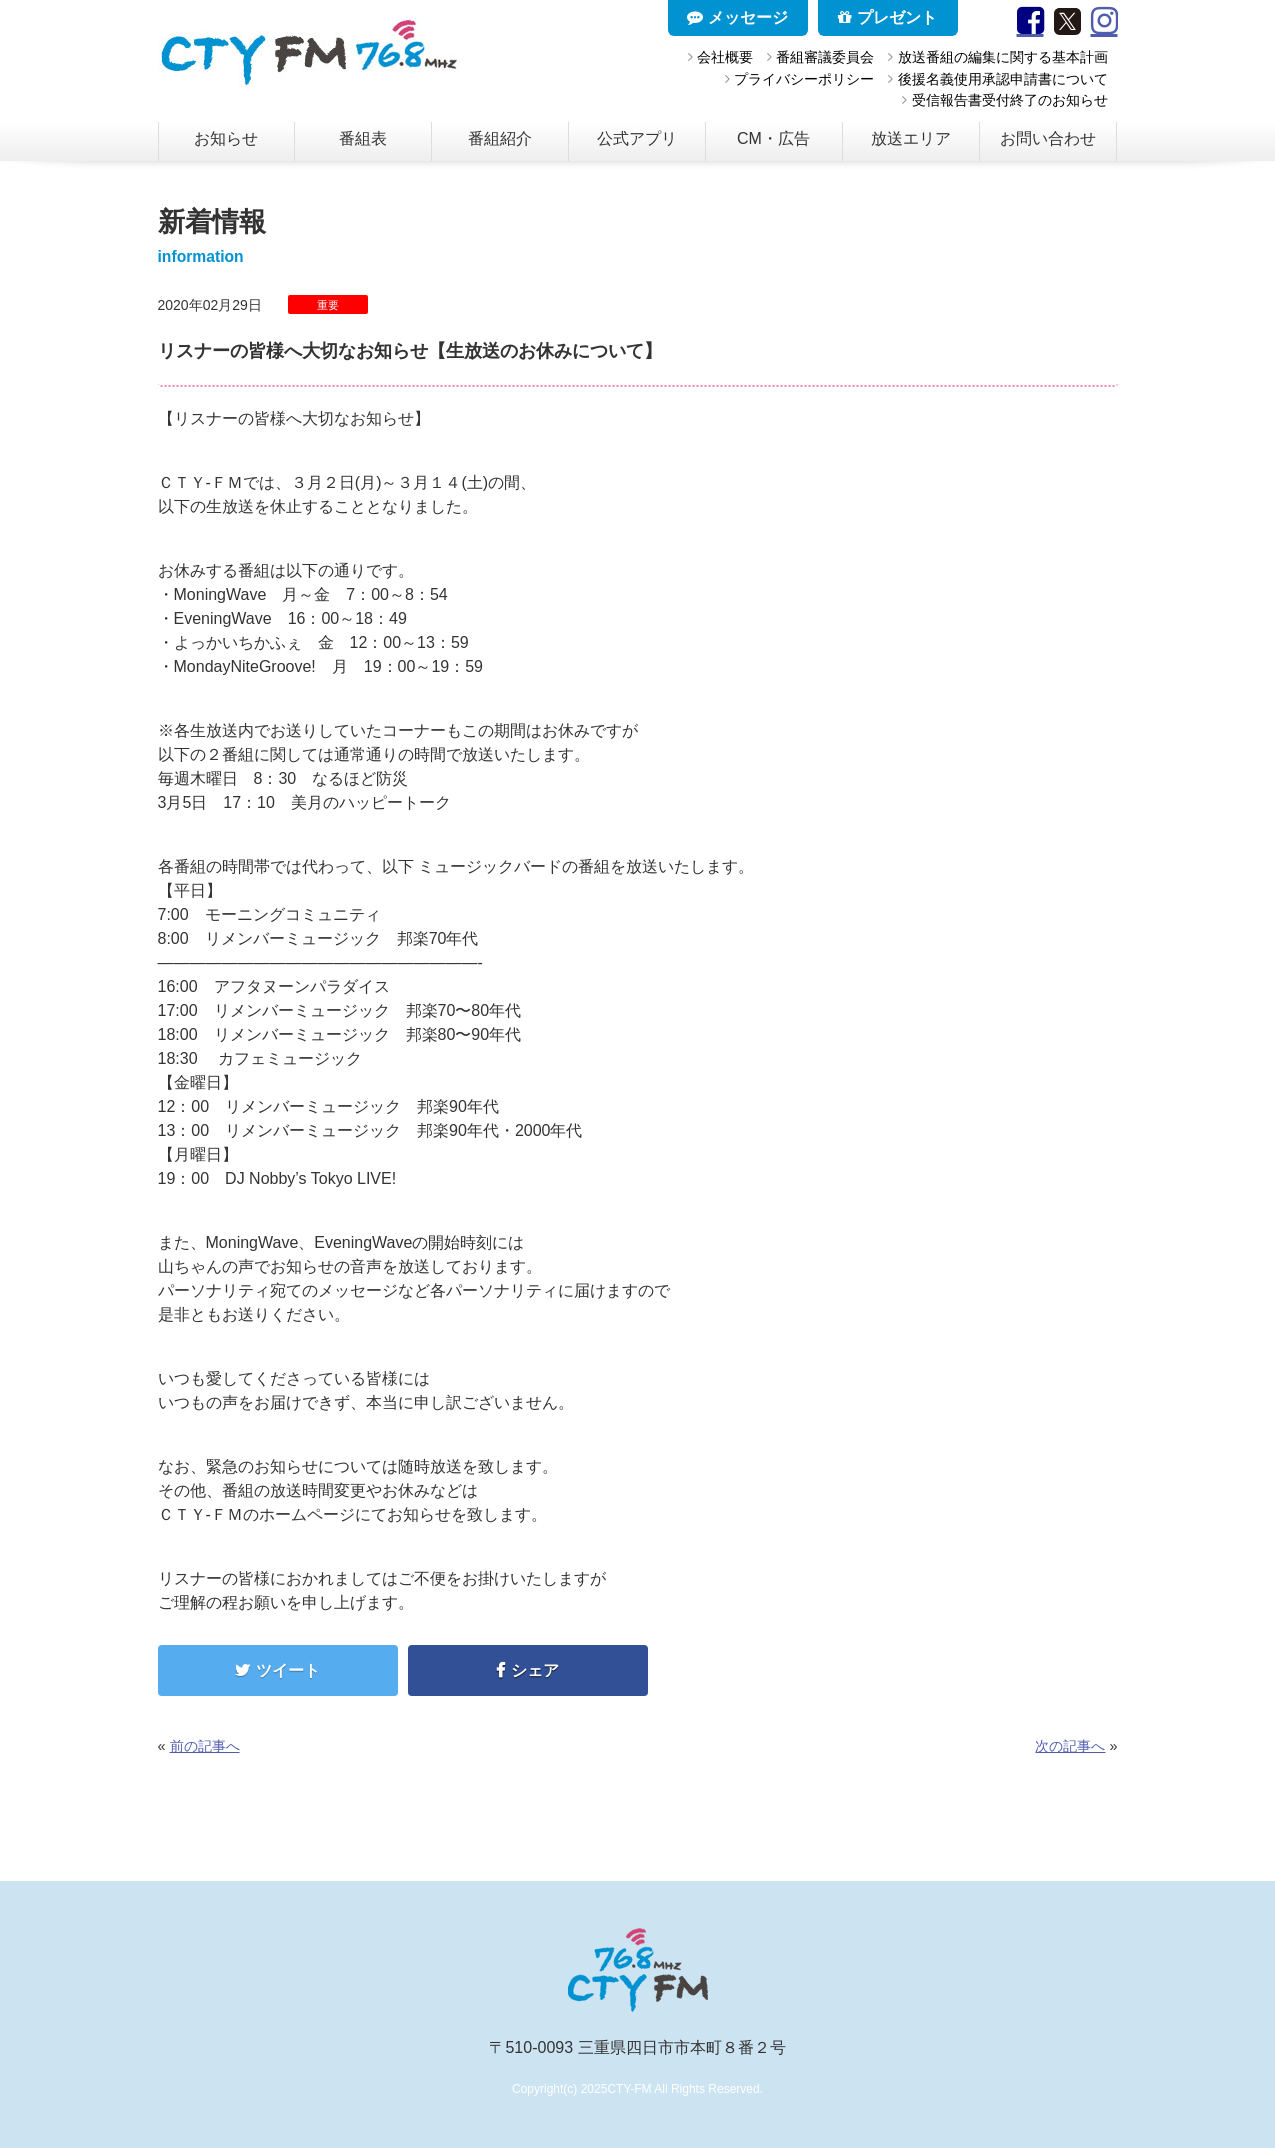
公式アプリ (637, 138)
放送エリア (911, 138)
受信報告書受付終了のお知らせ (1010, 100)
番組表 (363, 138)
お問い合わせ (1048, 138)
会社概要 (725, 57)
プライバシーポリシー (804, 79)
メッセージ (737, 17)
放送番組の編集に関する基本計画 (1003, 57)
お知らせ (226, 138)
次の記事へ (1070, 1746)
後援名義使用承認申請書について (1003, 79)
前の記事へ (205, 1746)
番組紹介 (500, 138)
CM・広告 (773, 138)
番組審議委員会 (825, 57)
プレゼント (887, 17)
